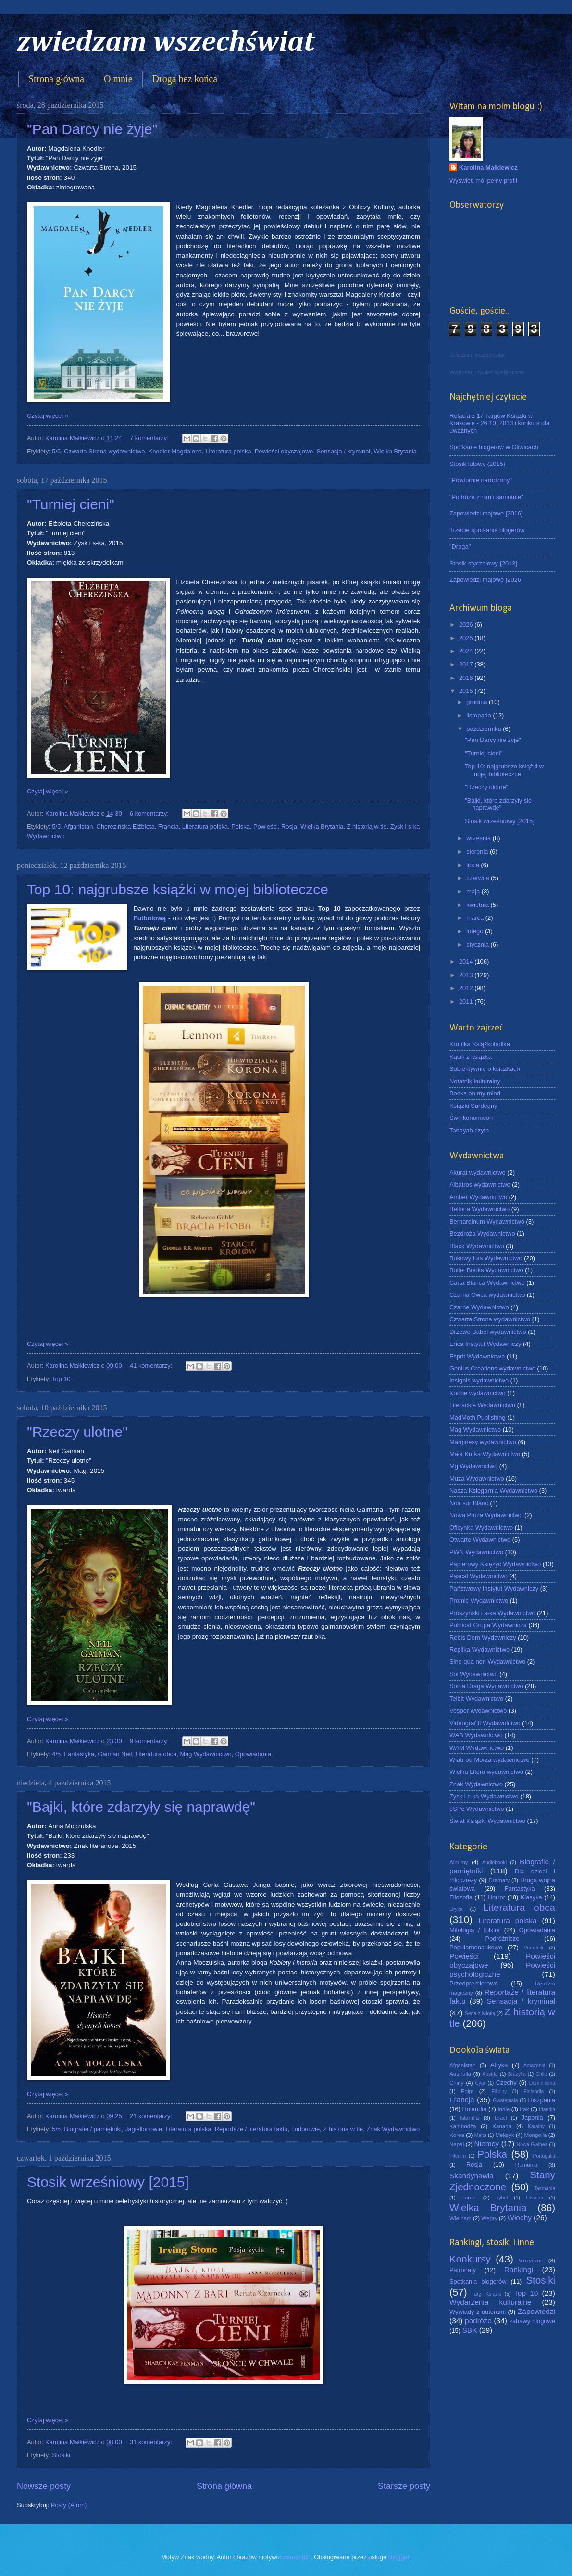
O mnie (118, 79)
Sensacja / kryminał (344, 451)
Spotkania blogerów (478, 2281)
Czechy (506, 2082)
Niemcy (486, 2143)
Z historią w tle (367, 826)
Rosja (289, 826)
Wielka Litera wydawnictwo (486, 1771)
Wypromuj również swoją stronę (486, 372)
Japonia (532, 2117)
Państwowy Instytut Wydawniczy (493, 1588)
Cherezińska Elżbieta (126, 826)
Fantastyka (79, 1754)
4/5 (56, 1754)
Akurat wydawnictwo (477, 1172)
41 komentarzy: (152, 1365)
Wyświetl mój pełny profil (483, 180)
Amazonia (534, 2065)
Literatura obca (155, 1754)
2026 (466, 624)
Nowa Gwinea (532, 2144)
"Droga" (460, 546)
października (484, 728)
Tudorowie (305, 2129)
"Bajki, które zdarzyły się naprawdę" (141, 1807)
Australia (460, 2074)
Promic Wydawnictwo (478, 1600)
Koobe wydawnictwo (477, 1392)
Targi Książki (486, 2294)
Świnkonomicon (471, 1117)
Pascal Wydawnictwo (478, 1576)
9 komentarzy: (150, 1741)
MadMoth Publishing (477, 1417)
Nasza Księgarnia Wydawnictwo (493, 1490)
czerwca (478, 877)
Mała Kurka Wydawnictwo (484, 1454)
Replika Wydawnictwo (479, 1649)
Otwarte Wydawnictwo (479, 1539)
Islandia (469, 2118)
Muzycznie (531, 2260)
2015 (466, 690)
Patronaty (462, 2270)
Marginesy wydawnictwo (482, 1441)
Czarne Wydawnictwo (479, 1307)
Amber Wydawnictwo (478, 1197)
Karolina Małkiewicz (488, 167)
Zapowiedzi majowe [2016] (485, 513)
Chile (541, 2074)
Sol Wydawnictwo (473, 1674)
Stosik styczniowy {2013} (483, 563)
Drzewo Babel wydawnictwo (487, 1331)
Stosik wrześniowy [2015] (108, 2182)
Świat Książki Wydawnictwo (487, 1820)
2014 (466, 961)
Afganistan (78, 826)
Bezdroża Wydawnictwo (482, 1233)
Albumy (458, 1862)
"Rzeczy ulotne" (77, 1432)
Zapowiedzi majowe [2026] (485, 579)
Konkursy (470, 2258)
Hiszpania (541, 2100)
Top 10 (61, 1378)
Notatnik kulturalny (474, 1081)
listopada (479, 715)
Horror (496, 1897)
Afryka (499, 2065)
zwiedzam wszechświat (165, 42)
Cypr (480, 2083)
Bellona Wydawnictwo (479, 1209)
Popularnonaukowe (475, 1947)
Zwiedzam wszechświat (477, 355)
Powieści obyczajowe (284, 451)
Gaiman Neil (115, 1754)
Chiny (456, 2083)
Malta (480, 2135)
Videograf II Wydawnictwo (485, 1723)
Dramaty (499, 1880)
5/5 (56, 451)
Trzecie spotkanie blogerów (486, 530)
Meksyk (504, 2135)
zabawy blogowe (532, 2321)
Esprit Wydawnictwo (477, 1356)
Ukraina (534, 2197)
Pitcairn (457, 2156)
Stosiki (61, 2455)
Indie (503, 2109)
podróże (478, 2320)
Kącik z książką (470, 1056)
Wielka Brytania (394, 451)
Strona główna (56, 79)
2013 (466, 975)
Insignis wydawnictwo (479, 1380)
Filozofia (461, 1897)
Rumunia (526, 2165)
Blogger (399, 2557)
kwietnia (478, 904)
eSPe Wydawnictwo (476, 1808)
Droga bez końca (185, 79)
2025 (466, 637)
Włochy (519, 2217)
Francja (168, 826)
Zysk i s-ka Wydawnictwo (484, 1796)
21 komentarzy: (152, 2116)
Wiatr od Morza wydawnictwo (489, 1759)
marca (475, 917)
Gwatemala (505, 2100)
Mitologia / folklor (474, 1930)
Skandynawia (471, 2176)
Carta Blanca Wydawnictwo (487, 1282)
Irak (524, 2109)
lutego (475, 931)
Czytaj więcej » (47, 415)
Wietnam (460, 2218)
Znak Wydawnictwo (393, 2129)
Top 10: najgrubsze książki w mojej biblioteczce (177, 889)
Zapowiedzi (536, 2311)
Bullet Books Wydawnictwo (486, 1270)
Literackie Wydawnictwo (482, 1404)
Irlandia (547, 2109)
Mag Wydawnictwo (205, 1754)
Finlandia (533, 2091)
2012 (466, 988)
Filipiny (499, 2091)
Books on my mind (474, 1093)
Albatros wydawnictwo (479, 1184)
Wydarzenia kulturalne (490, 2302)
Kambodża (462, 2126)
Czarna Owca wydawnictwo (487, 1294)
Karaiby (536, 2126)
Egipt (467, 2091)
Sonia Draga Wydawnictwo (486, 1686)
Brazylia (517, 2074)
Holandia (474, 2108)
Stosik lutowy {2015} (477, 463)
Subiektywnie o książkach (484, 1068)
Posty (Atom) (69, 2505)
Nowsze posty (44, 2486)
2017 (466, 664)
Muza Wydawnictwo (476, 1478)
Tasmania (544, 2188)
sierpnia (478, 851)
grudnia (477, 701)
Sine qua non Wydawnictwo (487, 1661)
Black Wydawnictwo (476, 1246)
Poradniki (534, 1947)
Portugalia (544, 2156)
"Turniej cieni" (70, 504)
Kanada (501, 2126)
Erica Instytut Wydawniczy (485, 1343)
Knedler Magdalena (175, 451)
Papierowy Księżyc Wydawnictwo (495, 1564)
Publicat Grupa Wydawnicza (488, 1625)
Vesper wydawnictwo (478, 1710)
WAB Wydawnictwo (476, 1735)
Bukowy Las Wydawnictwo (485, 1258)
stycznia (478, 944)
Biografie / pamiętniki (93, 2129)
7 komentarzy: (150, 437)
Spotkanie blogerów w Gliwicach (493, 447)
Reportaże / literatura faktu (251, 2129)
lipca (473, 864)
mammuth (297, 2557)
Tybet (502, 2197)
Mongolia (535, 2135)
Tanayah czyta (469, 1130)
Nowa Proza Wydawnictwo (485, 1515)
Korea (456, 2135)
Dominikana (542, 2083)
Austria (490, 2074)
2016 (466, 677)
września (479, 838)
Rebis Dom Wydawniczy (482, 1637)
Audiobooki (494, 1862)
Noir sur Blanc (468, 1503)
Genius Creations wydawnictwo (492, 1368)
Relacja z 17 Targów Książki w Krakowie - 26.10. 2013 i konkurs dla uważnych (499, 423)
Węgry (489, 2218)
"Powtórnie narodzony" (480, 480)
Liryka (455, 1909)
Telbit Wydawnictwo (476, 1698)
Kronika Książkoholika (479, 1044)
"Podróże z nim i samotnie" (486, 497)
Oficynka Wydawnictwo (481, 1527)
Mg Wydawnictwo (473, 1466)
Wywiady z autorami (477, 2311)
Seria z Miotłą (480, 2013)
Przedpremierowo (473, 1983)
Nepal (456, 2144)
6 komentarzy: (150, 813)
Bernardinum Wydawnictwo (486, 1221)
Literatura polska (228, 451)
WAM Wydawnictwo (476, 1747)
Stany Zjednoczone (502, 2180)
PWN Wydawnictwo (476, 1552)
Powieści (265, 826)
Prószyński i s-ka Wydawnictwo (492, 1613)
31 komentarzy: (152, 2442)
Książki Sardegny (473, 1105)
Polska (240, 826)
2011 (466, 1001)
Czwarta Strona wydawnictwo (104, 451)
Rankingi (518, 2269)
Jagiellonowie (143, 2129)
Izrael (501, 2118)
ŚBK (469, 2330)
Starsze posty (404, 2486)
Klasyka (531, 1897)
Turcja (469, 2197)
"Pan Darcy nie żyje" (92, 129)
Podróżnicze (502, 1938)
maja (473, 891)
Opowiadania (253, 1754)
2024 (466, 650)
